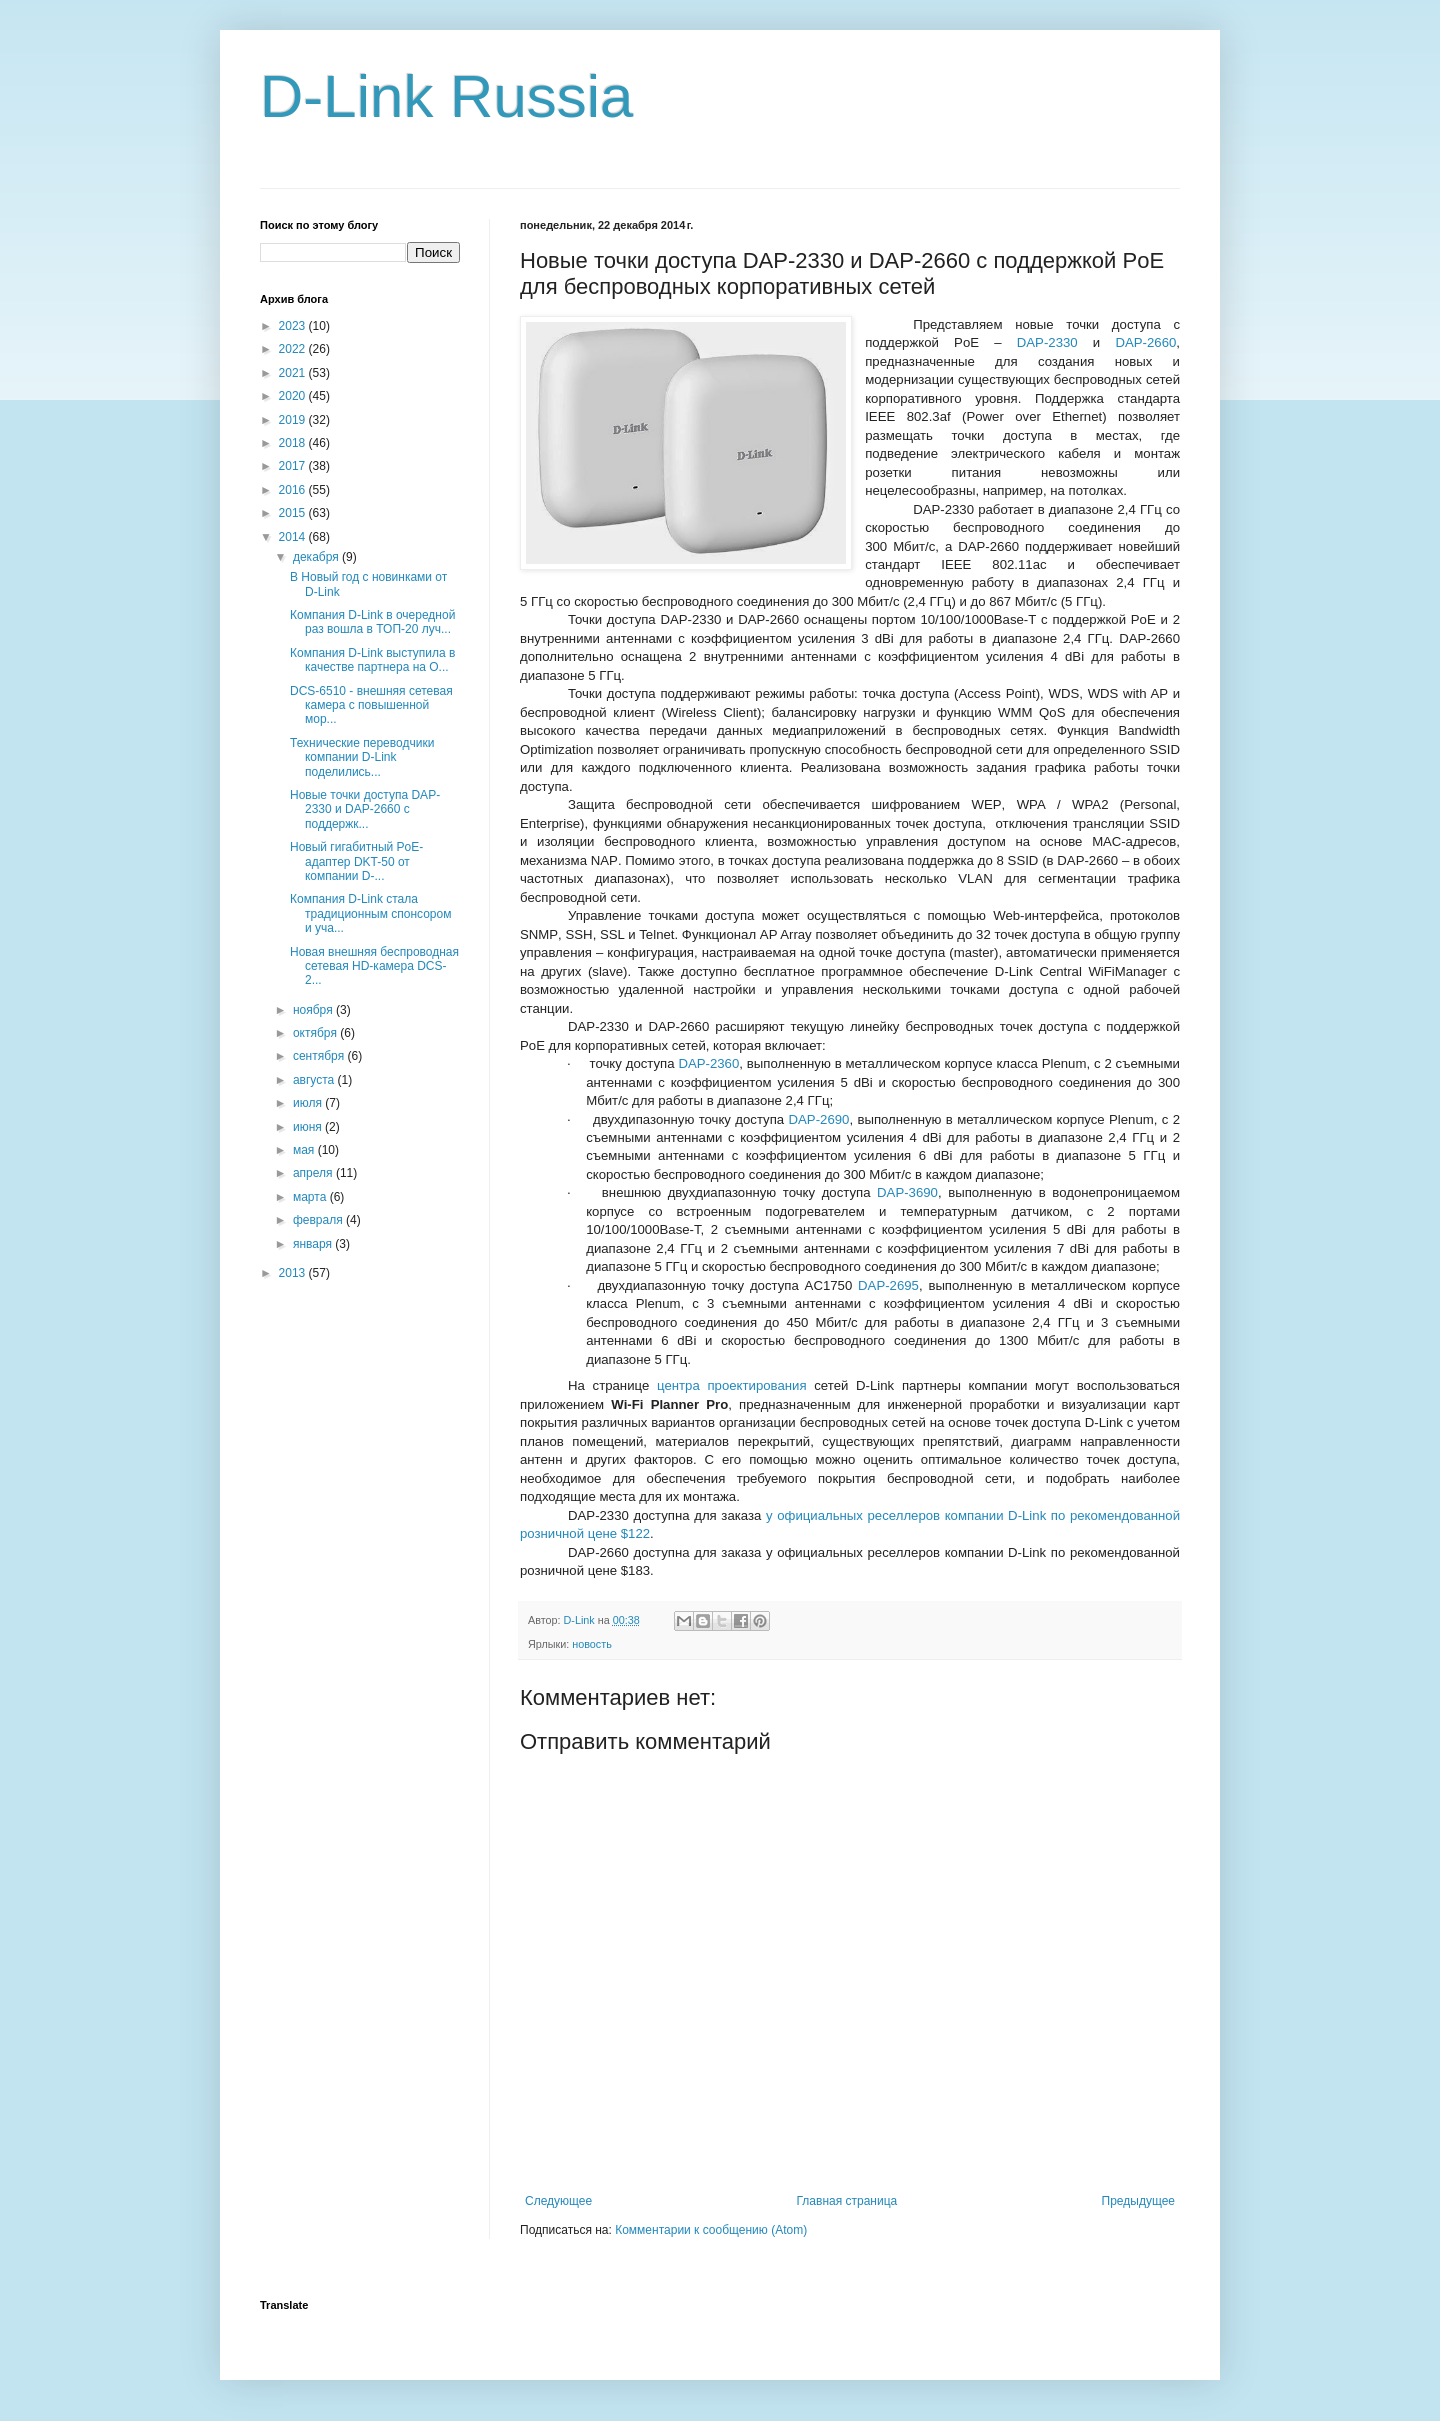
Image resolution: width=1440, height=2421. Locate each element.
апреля (314, 1173)
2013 (294, 1273)
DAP (1047, 342)
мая (305, 1150)
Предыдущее (1138, 2201)
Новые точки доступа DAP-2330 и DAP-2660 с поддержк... (365, 809)
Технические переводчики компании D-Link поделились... (362, 757)
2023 (294, 326)
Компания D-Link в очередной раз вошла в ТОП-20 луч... (372, 622)
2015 (294, 513)
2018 (294, 443)
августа (315, 1080)
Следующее (558, 2201)
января (314, 1244)
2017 (294, 466)
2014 (294, 537)
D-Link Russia (446, 96)
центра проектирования (732, 1385)
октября (316, 1033)
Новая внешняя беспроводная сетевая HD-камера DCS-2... (374, 966)
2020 (294, 396)
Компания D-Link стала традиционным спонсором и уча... (370, 913)
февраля (319, 1220)
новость (592, 1644)
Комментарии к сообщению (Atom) (711, 2230)
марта (311, 1197)
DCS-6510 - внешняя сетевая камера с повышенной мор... (371, 705)
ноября (314, 1010)
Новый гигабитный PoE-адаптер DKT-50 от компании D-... (356, 861)
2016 (294, 490)
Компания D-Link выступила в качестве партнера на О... (372, 660)
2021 (294, 373)
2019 (294, 420)
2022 (294, 349)
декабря (317, 557)
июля (309, 1103)
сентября (320, 1056)
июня (309, 1127)
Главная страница (847, 2201)
